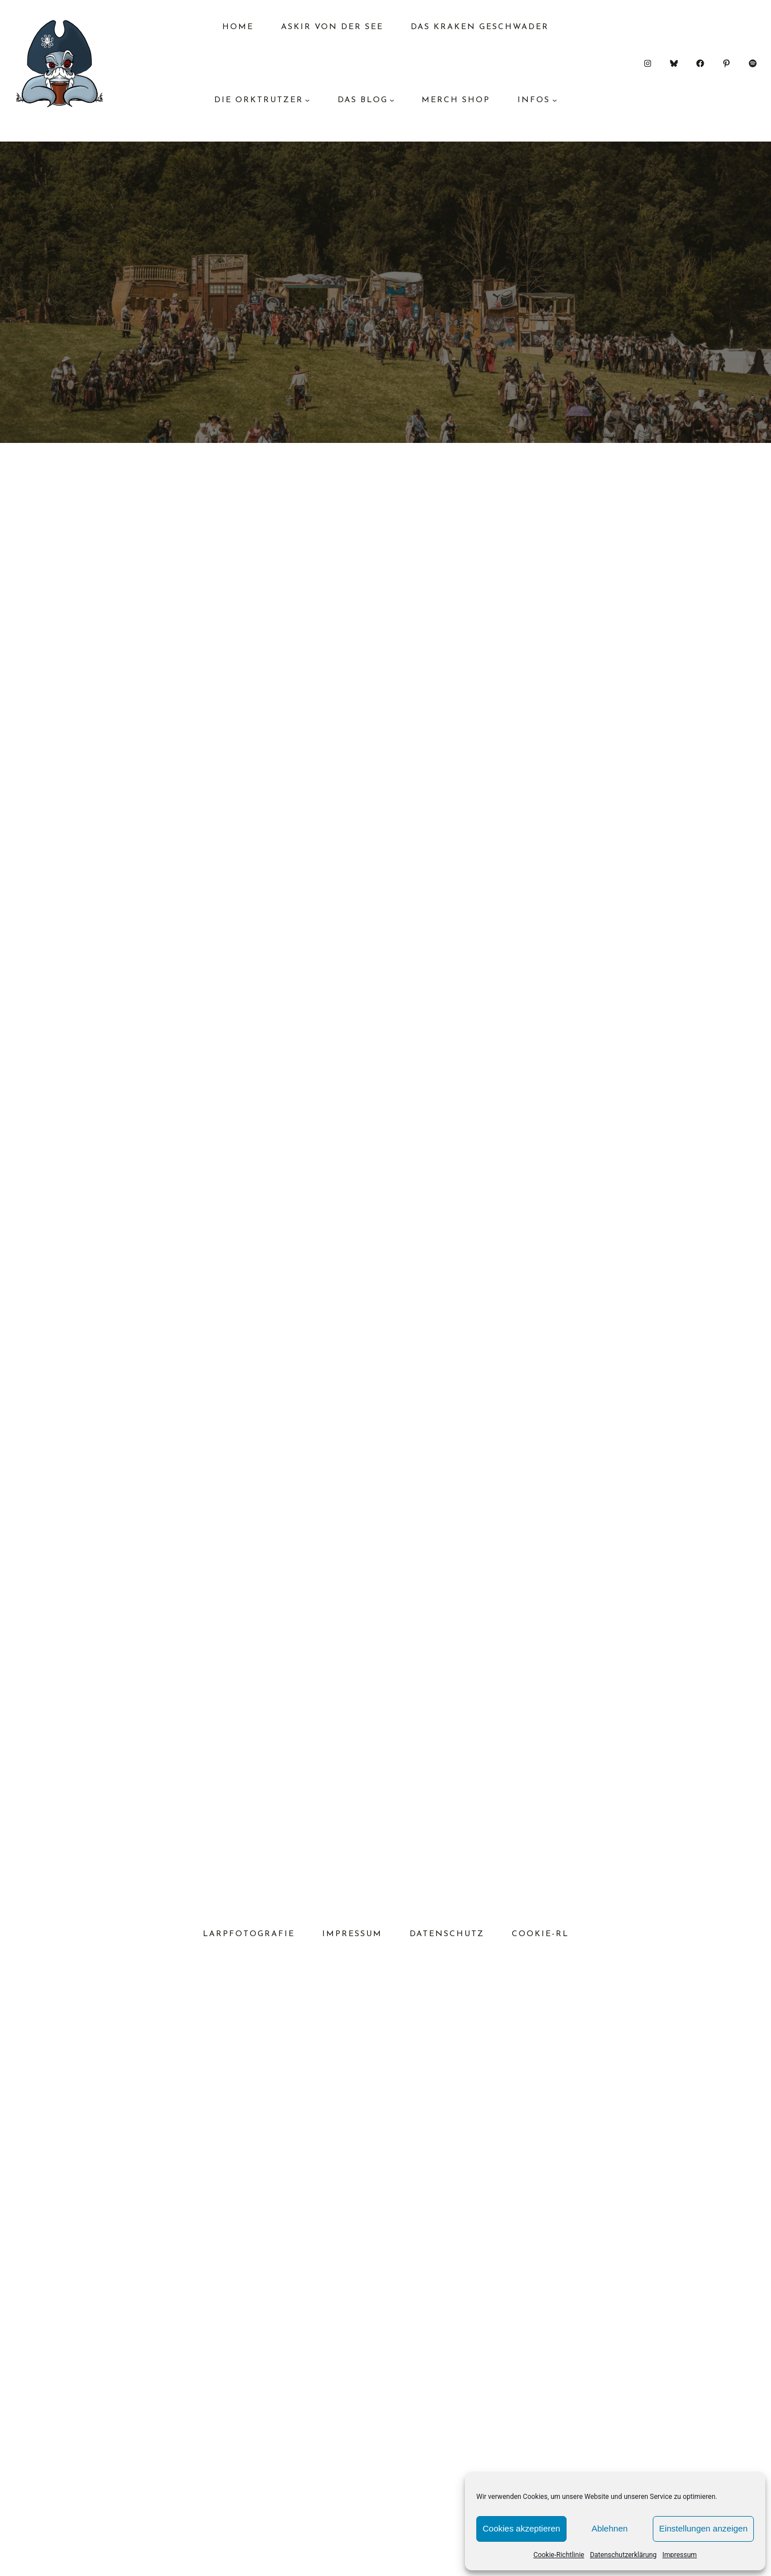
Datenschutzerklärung (623, 2555)
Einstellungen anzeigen (703, 2528)
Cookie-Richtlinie (558, 2555)
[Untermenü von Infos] (554, 100)
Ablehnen (610, 2528)
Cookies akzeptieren (521, 2528)
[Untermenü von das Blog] (391, 100)
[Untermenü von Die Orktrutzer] (307, 100)
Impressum (679, 2555)
